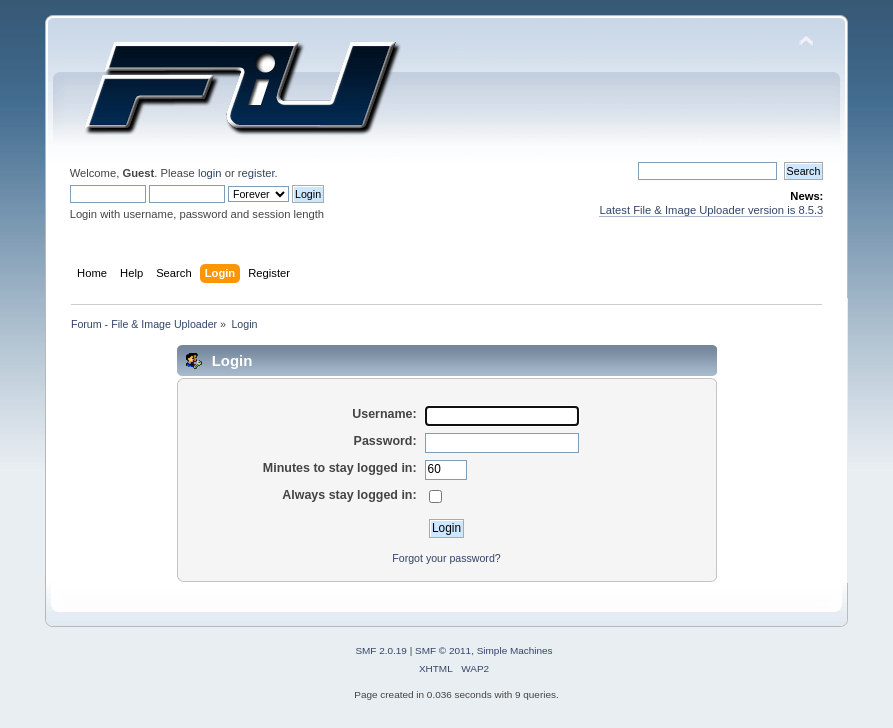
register (256, 173)
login (210, 173)
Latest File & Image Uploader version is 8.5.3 (711, 210)
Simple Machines (515, 650)
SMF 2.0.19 (381, 650)
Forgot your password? (446, 558)
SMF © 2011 (443, 650)
